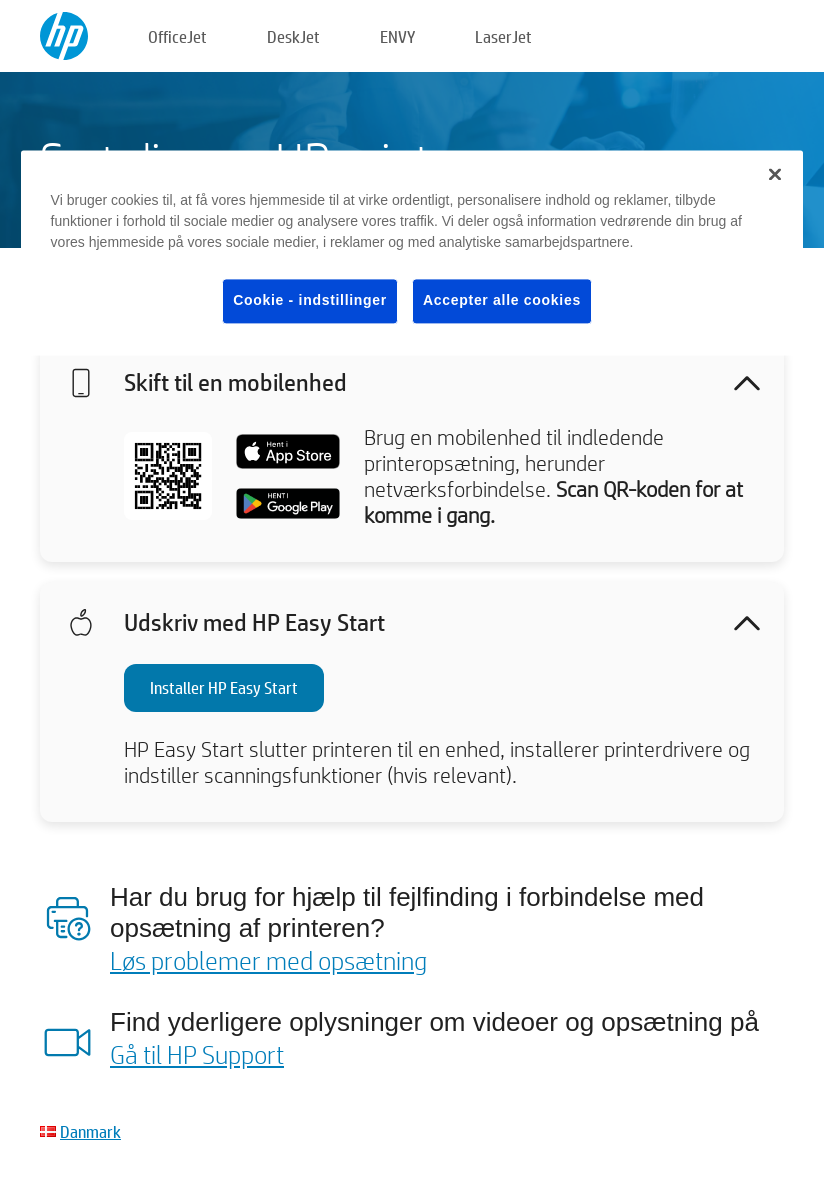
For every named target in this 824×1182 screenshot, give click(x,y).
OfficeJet (177, 36)
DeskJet (293, 36)
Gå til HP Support (197, 1054)
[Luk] (775, 175)
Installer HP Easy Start (224, 687)
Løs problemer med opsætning (268, 960)
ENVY (397, 36)
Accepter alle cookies (502, 301)
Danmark (90, 1131)
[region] (412, 253)
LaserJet (503, 36)
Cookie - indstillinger (310, 301)
